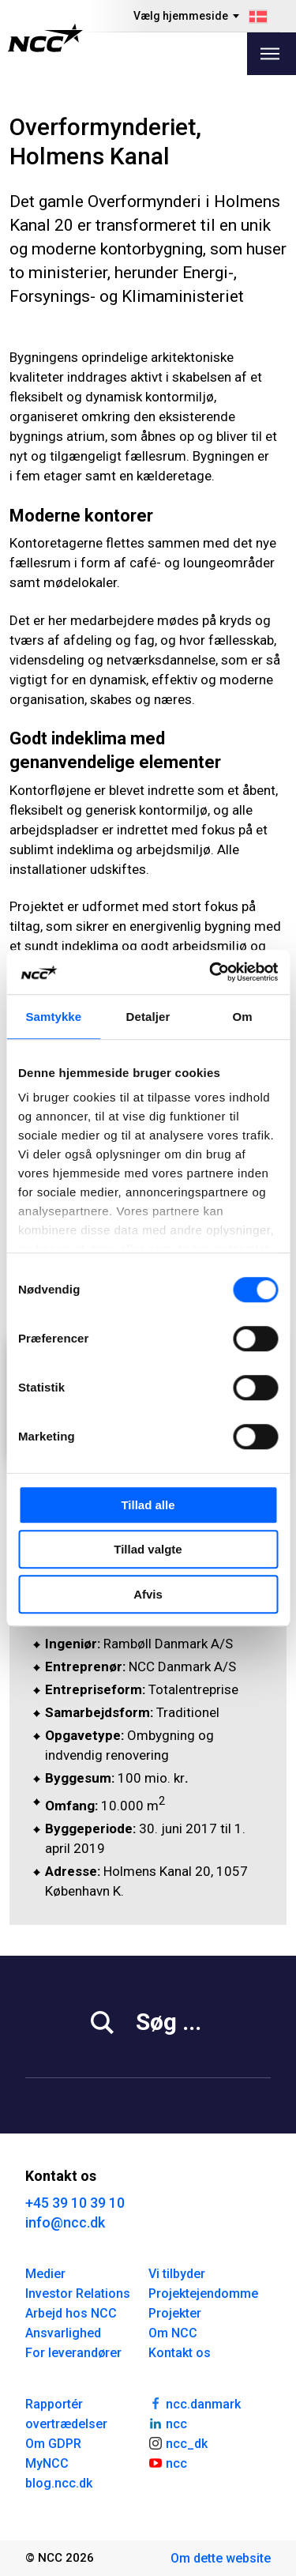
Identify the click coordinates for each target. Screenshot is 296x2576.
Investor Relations (77, 2293)
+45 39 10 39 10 (75, 2202)
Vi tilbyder (176, 2273)
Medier (45, 2273)
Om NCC (172, 2333)
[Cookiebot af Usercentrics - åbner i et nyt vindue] (211, 972)
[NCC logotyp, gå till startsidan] (45, 38)
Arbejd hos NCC (71, 2313)
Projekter (174, 2313)
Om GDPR (53, 2443)
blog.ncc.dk (58, 2483)
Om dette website (220, 2558)
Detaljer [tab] (148, 1016)
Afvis (148, 1594)
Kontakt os (179, 2352)
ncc (168, 2422)
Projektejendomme (203, 2293)
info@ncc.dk (65, 2222)
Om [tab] (243, 1016)
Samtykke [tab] (53, 1016)
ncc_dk (178, 2442)
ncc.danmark (195, 2403)
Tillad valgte (148, 1549)
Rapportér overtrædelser (66, 2414)
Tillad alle (147, 1505)
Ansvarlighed (63, 2333)
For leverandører (73, 2352)
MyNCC (47, 2463)
